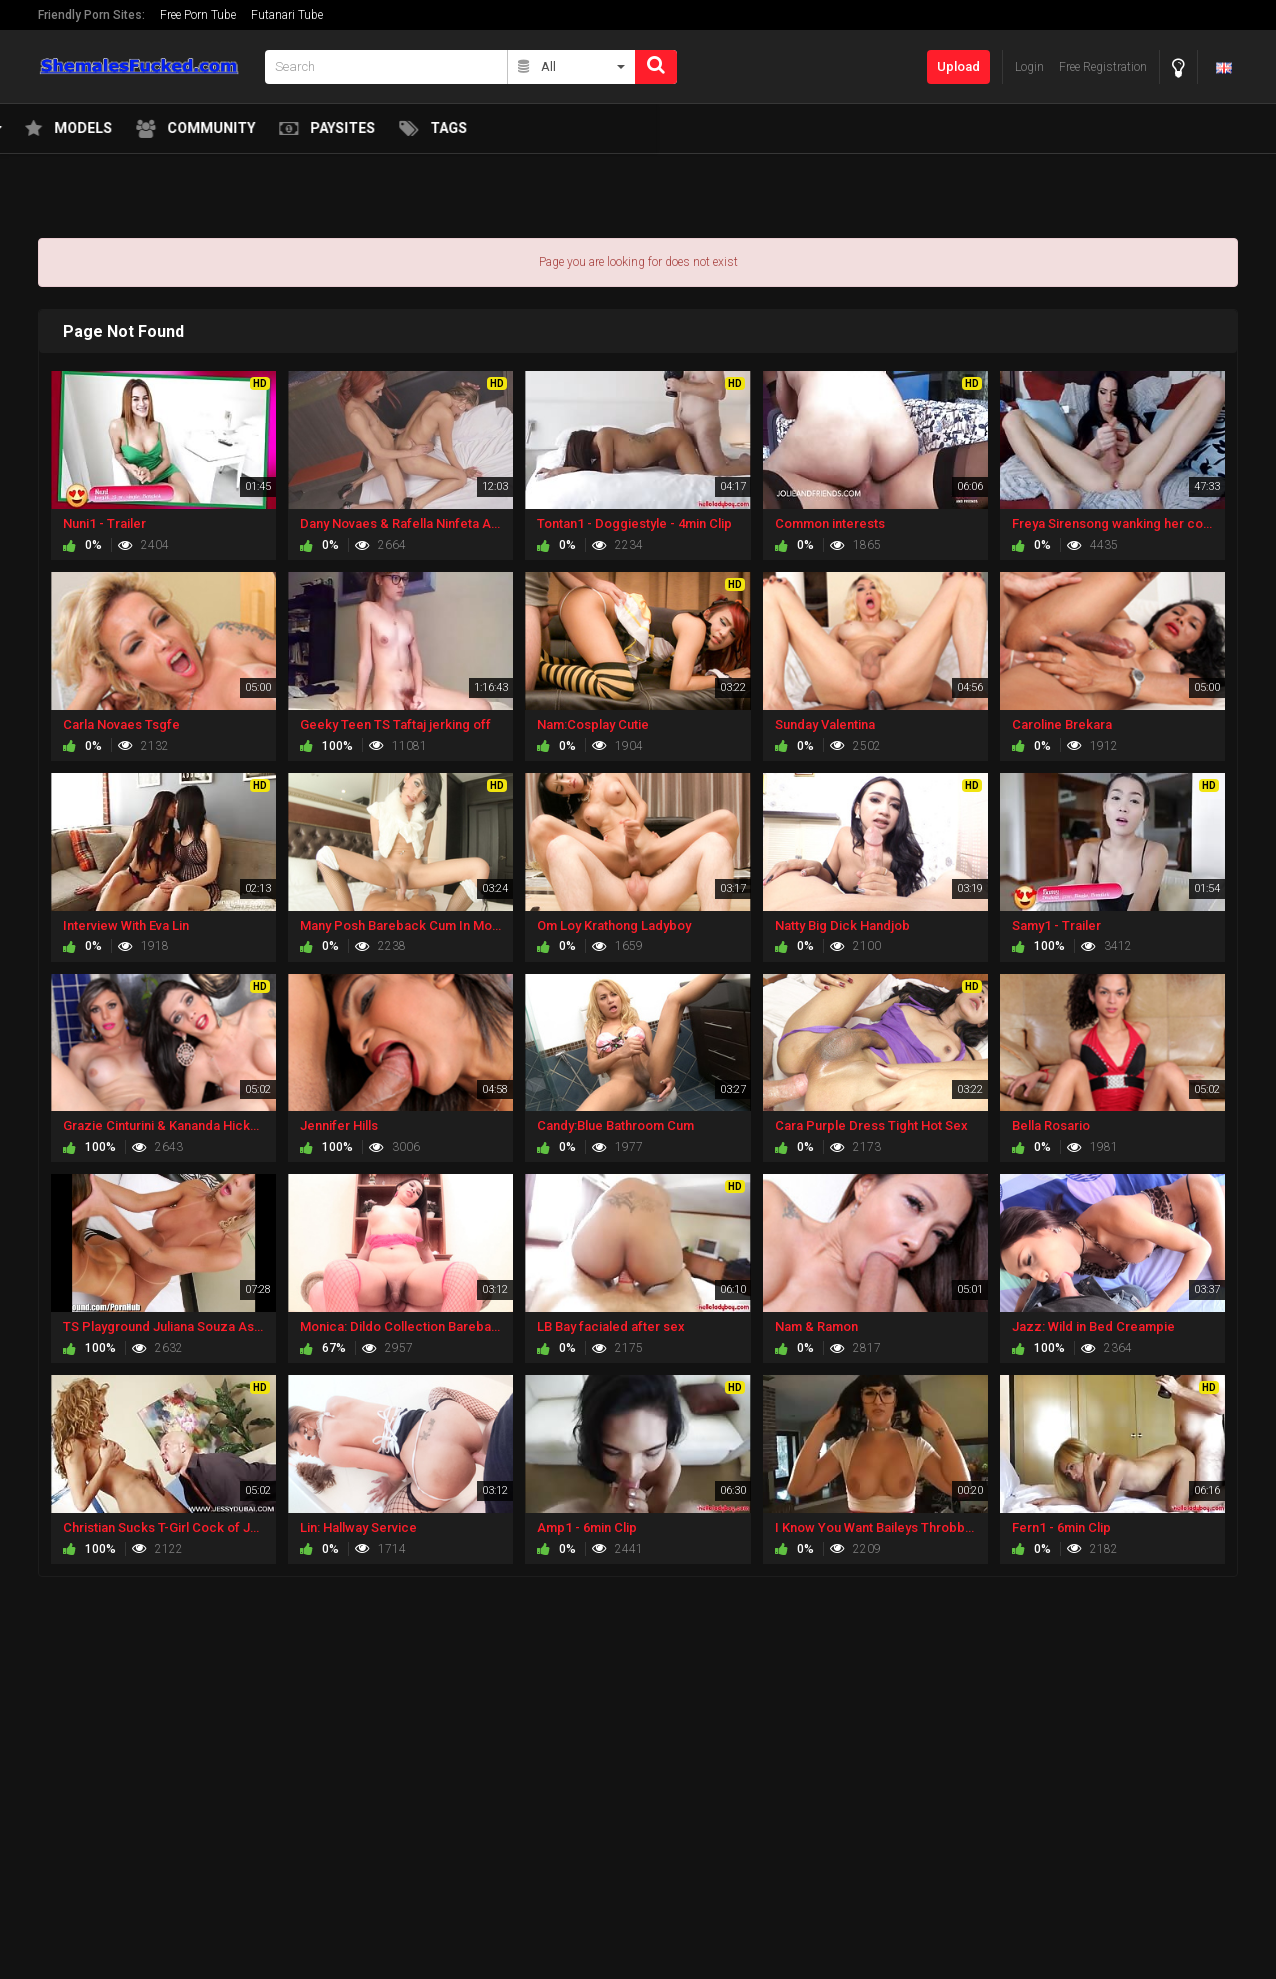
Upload (958, 66)
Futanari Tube (287, 15)
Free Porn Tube (198, 15)
